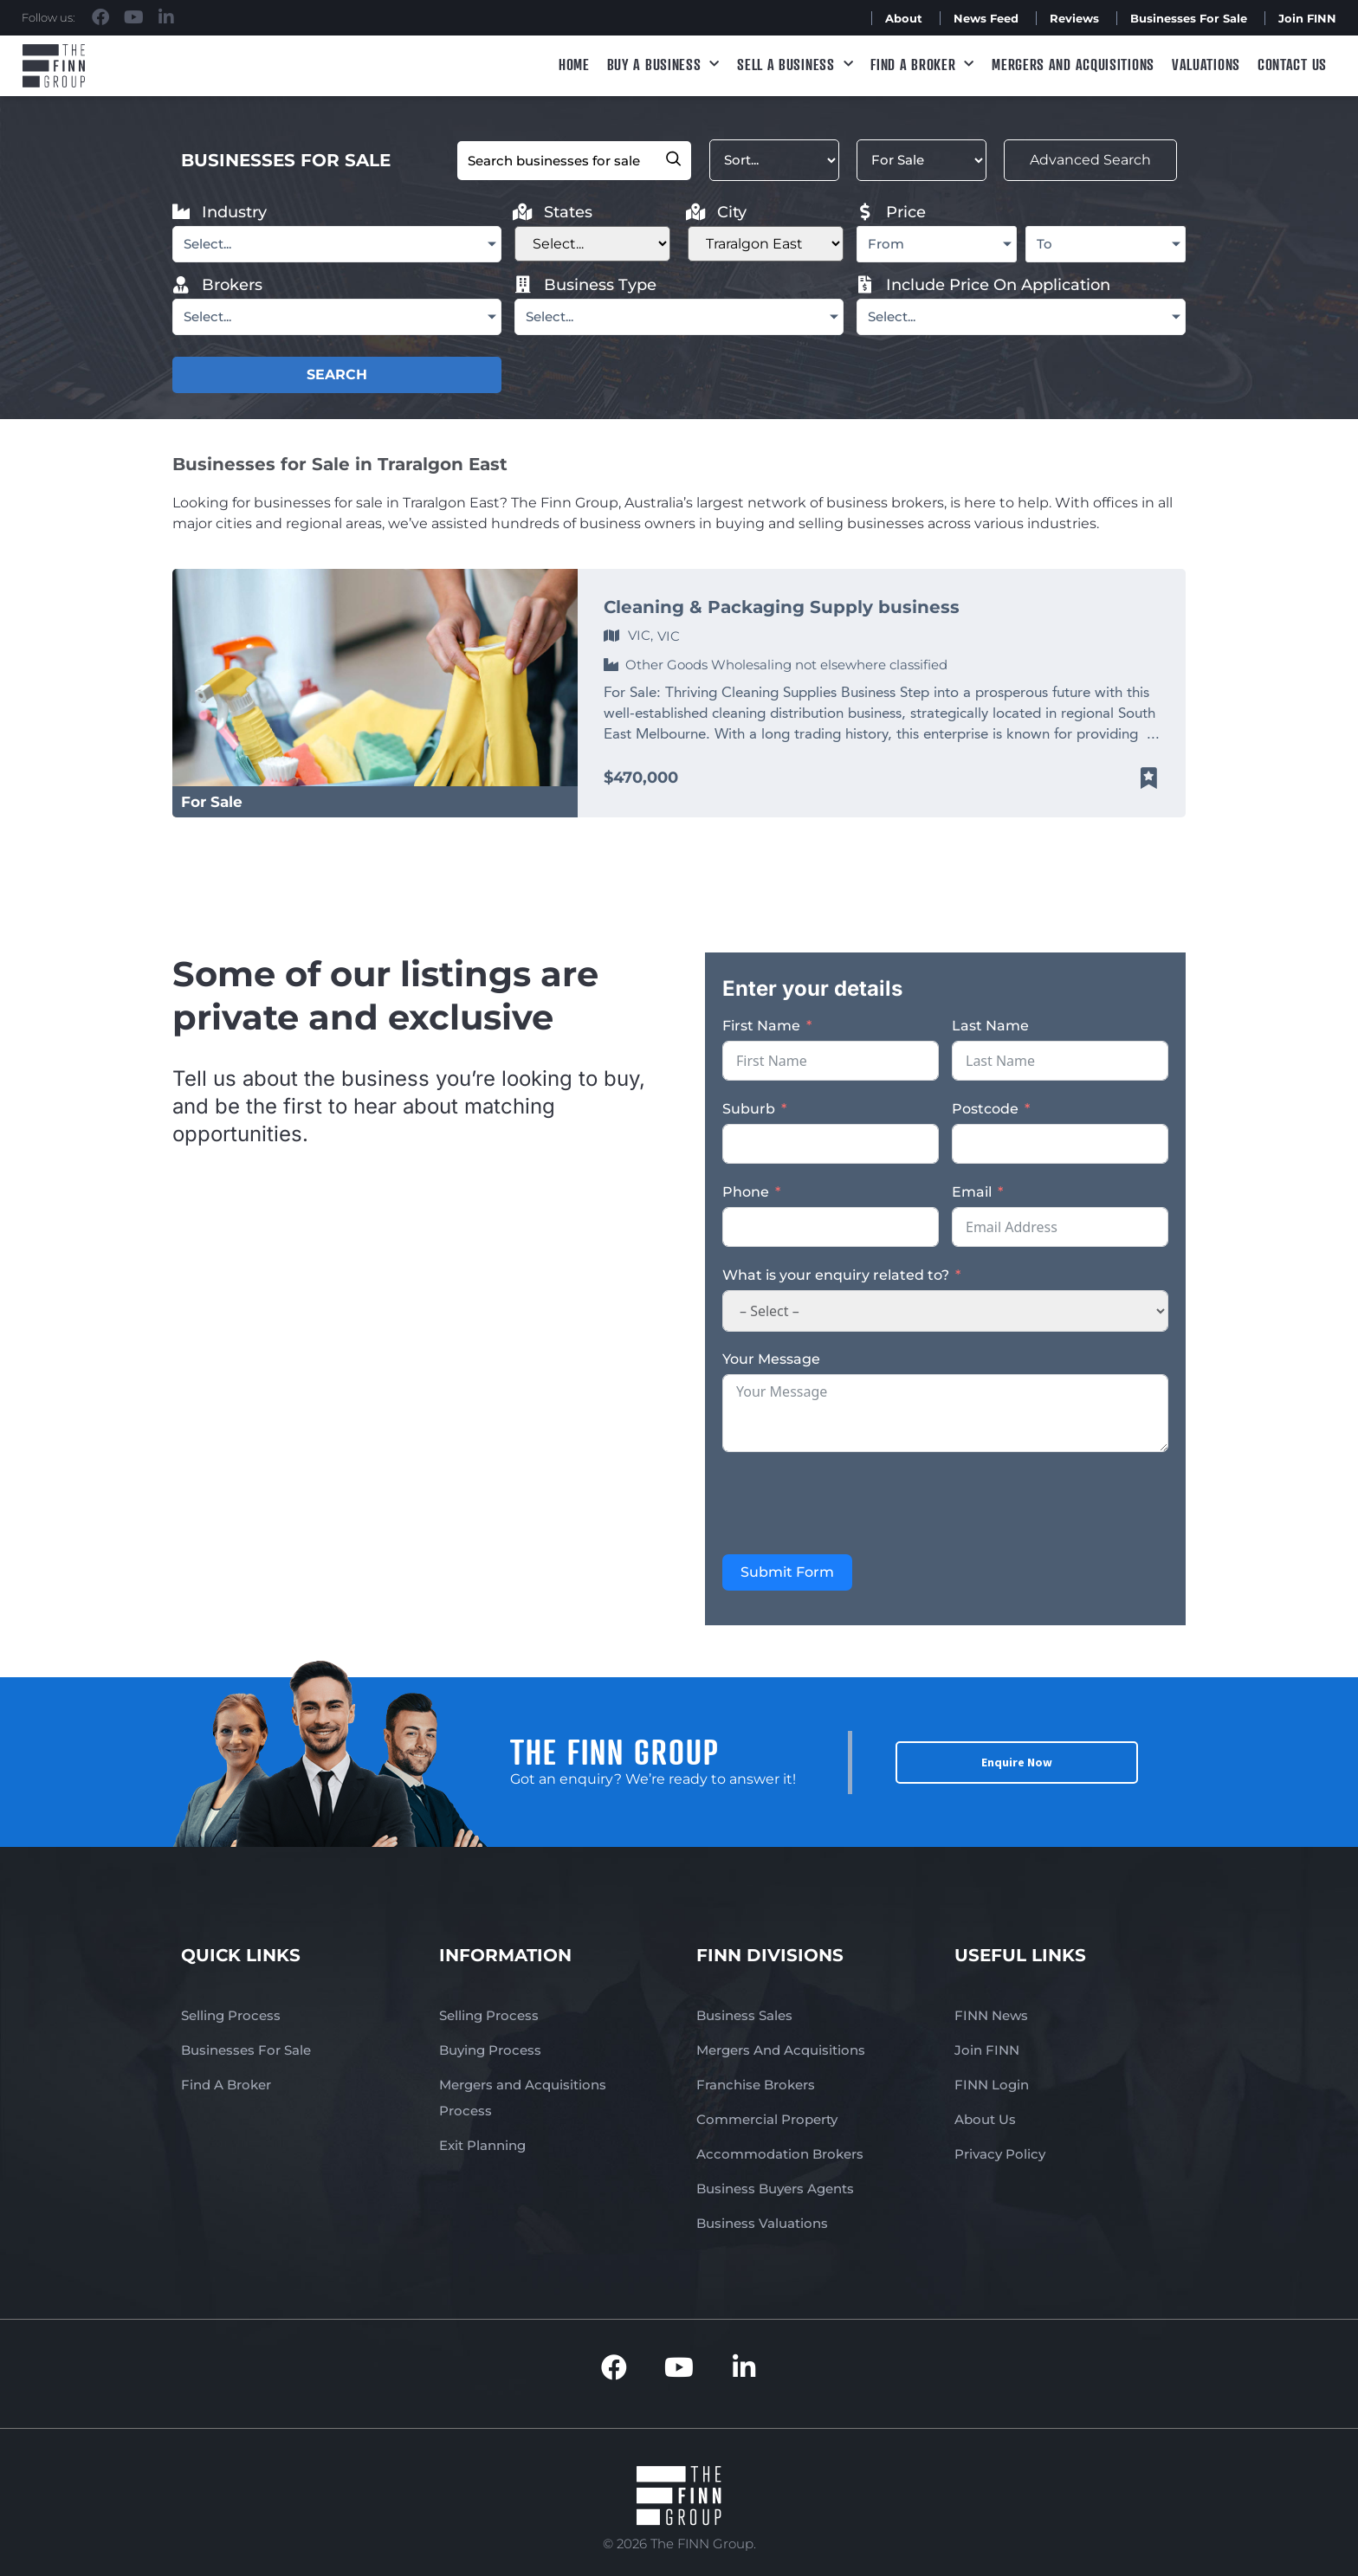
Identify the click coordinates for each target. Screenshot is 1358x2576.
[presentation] (854, 1503)
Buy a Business (664, 64)
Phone (745, 1192)
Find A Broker (922, 64)
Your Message (771, 1359)
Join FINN (1307, 18)
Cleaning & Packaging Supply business (782, 607)
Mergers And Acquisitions (780, 2050)
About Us (985, 2119)
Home (574, 64)
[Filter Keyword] (574, 160)
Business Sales (744, 2015)
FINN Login (991, 2084)
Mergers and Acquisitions (1073, 64)
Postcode (985, 1109)
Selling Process (231, 2015)
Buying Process (490, 2050)
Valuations (1206, 64)
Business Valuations (762, 2223)
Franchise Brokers (755, 2084)
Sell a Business (795, 64)
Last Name (990, 1025)
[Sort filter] (774, 160)
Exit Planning (482, 2145)
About (903, 18)
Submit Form (787, 1572)
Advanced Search (1090, 160)
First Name (761, 1025)
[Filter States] (592, 243)
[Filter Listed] (921, 160)
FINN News (991, 2015)
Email (972, 1192)
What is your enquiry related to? (835, 1275)
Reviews (1074, 18)
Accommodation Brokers (779, 2154)
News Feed (986, 18)
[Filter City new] (766, 243)
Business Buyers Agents (775, 2188)
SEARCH (337, 374)
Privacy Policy (999, 2154)
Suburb (748, 1109)
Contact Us (1292, 64)
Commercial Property (766, 2119)
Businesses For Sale (1188, 18)
